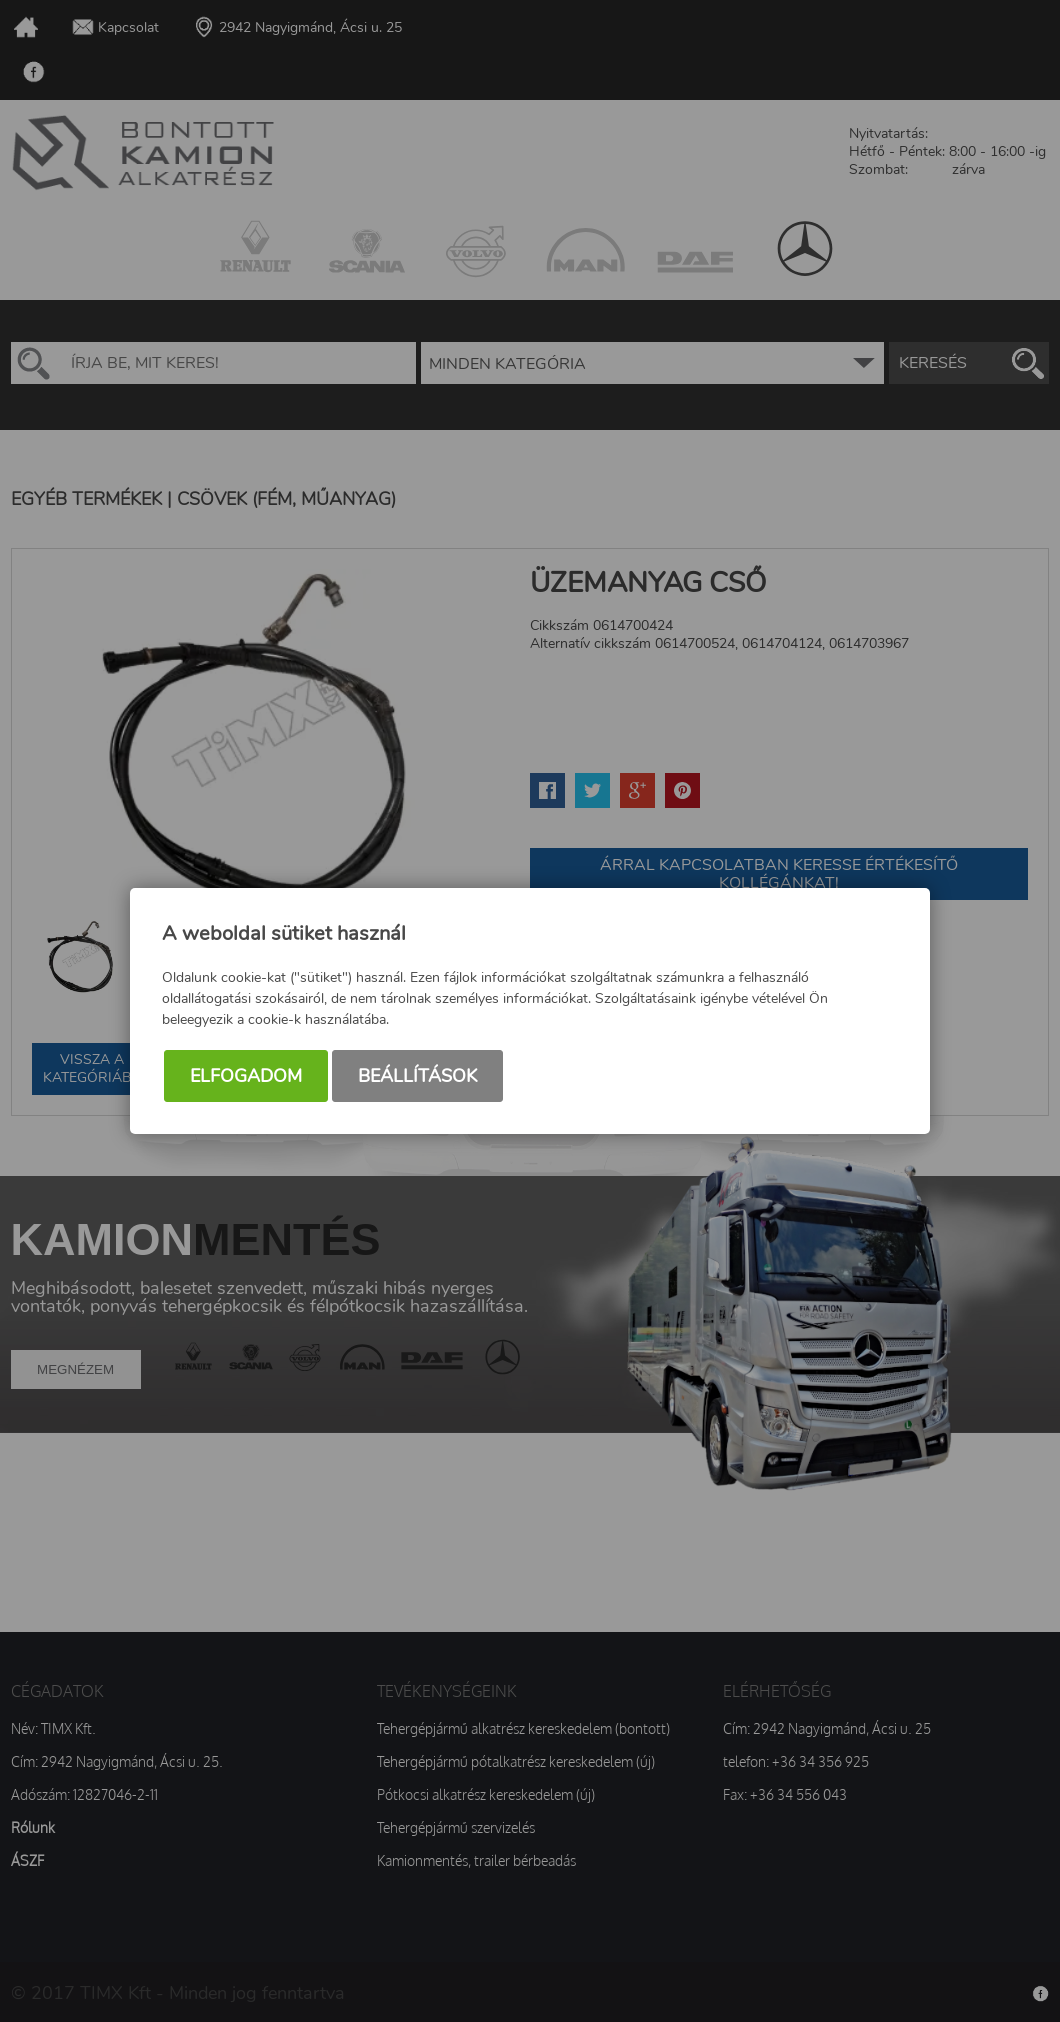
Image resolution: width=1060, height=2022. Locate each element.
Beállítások (417, 1076)
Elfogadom (246, 1076)
